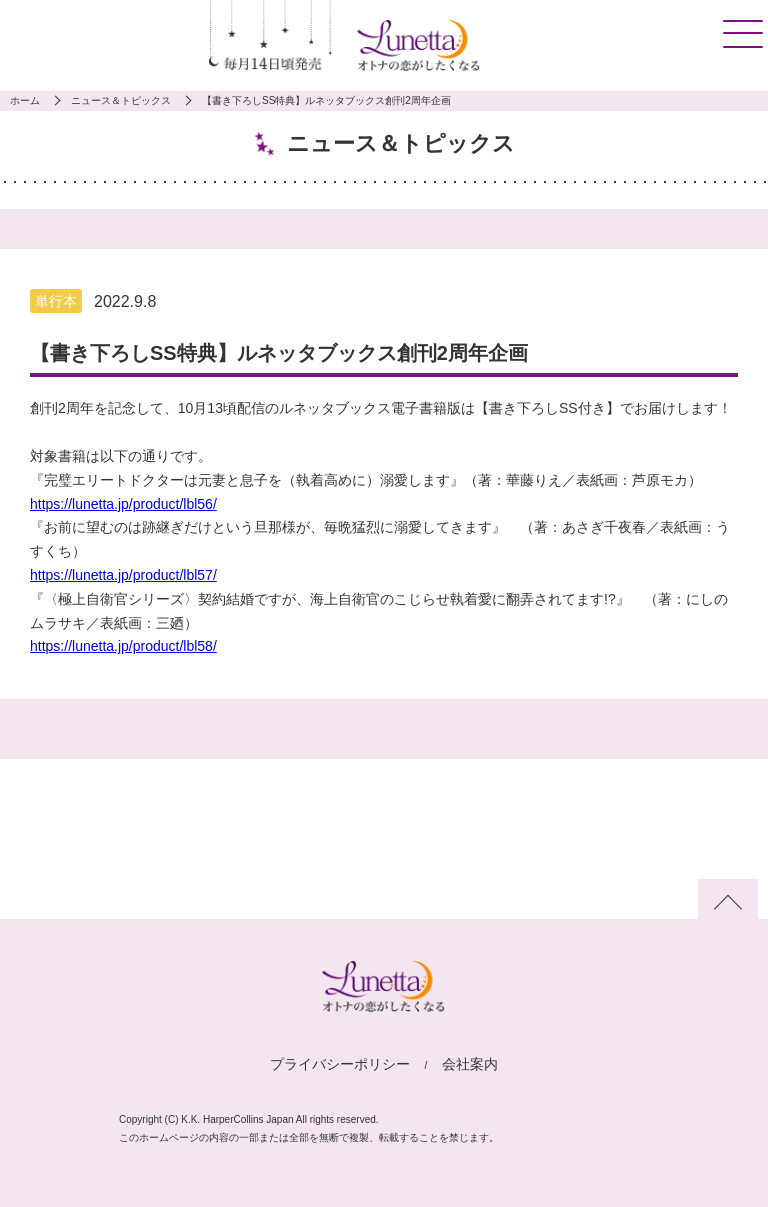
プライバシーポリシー (340, 1064)
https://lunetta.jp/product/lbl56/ (123, 504)
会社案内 (470, 1064)
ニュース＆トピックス (121, 100)
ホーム (25, 100)
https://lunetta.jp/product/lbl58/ (123, 646)
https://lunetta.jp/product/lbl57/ (123, 575)
